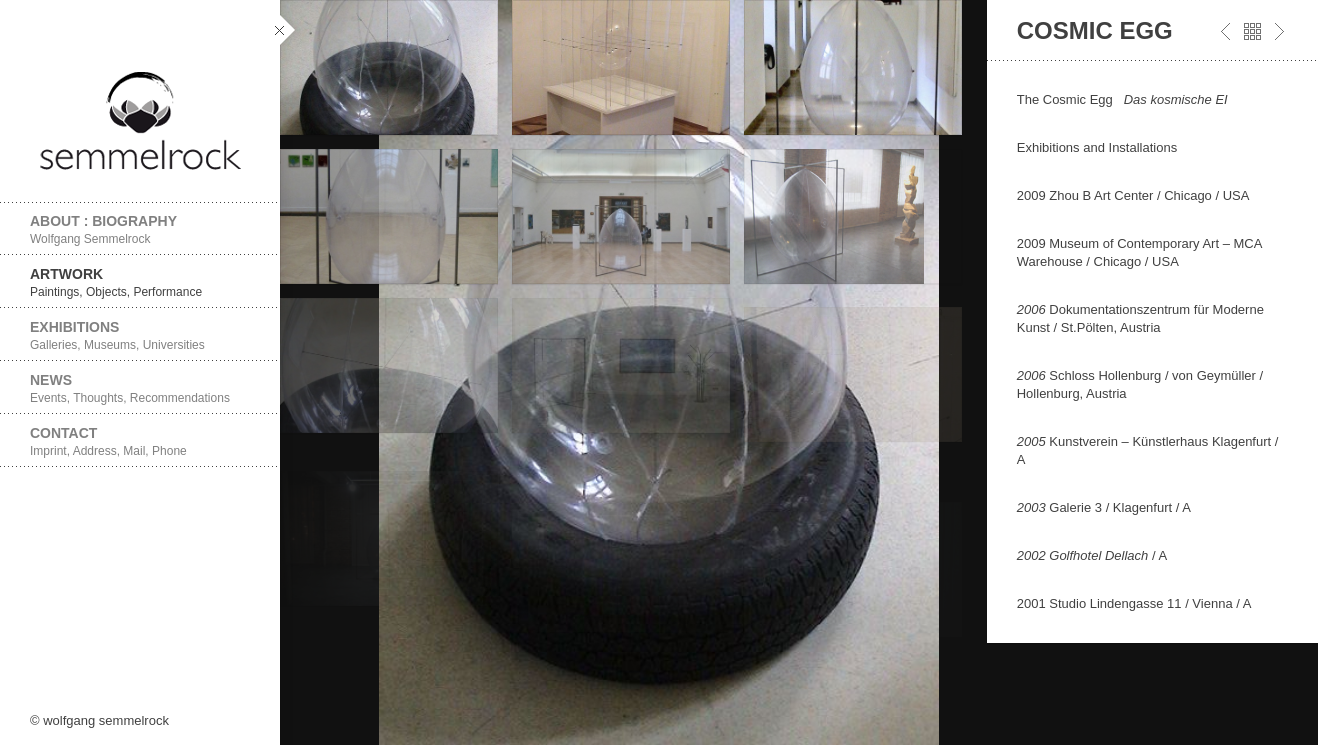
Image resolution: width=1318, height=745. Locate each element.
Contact (140, 441)
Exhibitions (140, 335)
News (140, 388)
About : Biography (140, 229)
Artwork (140, 282)
